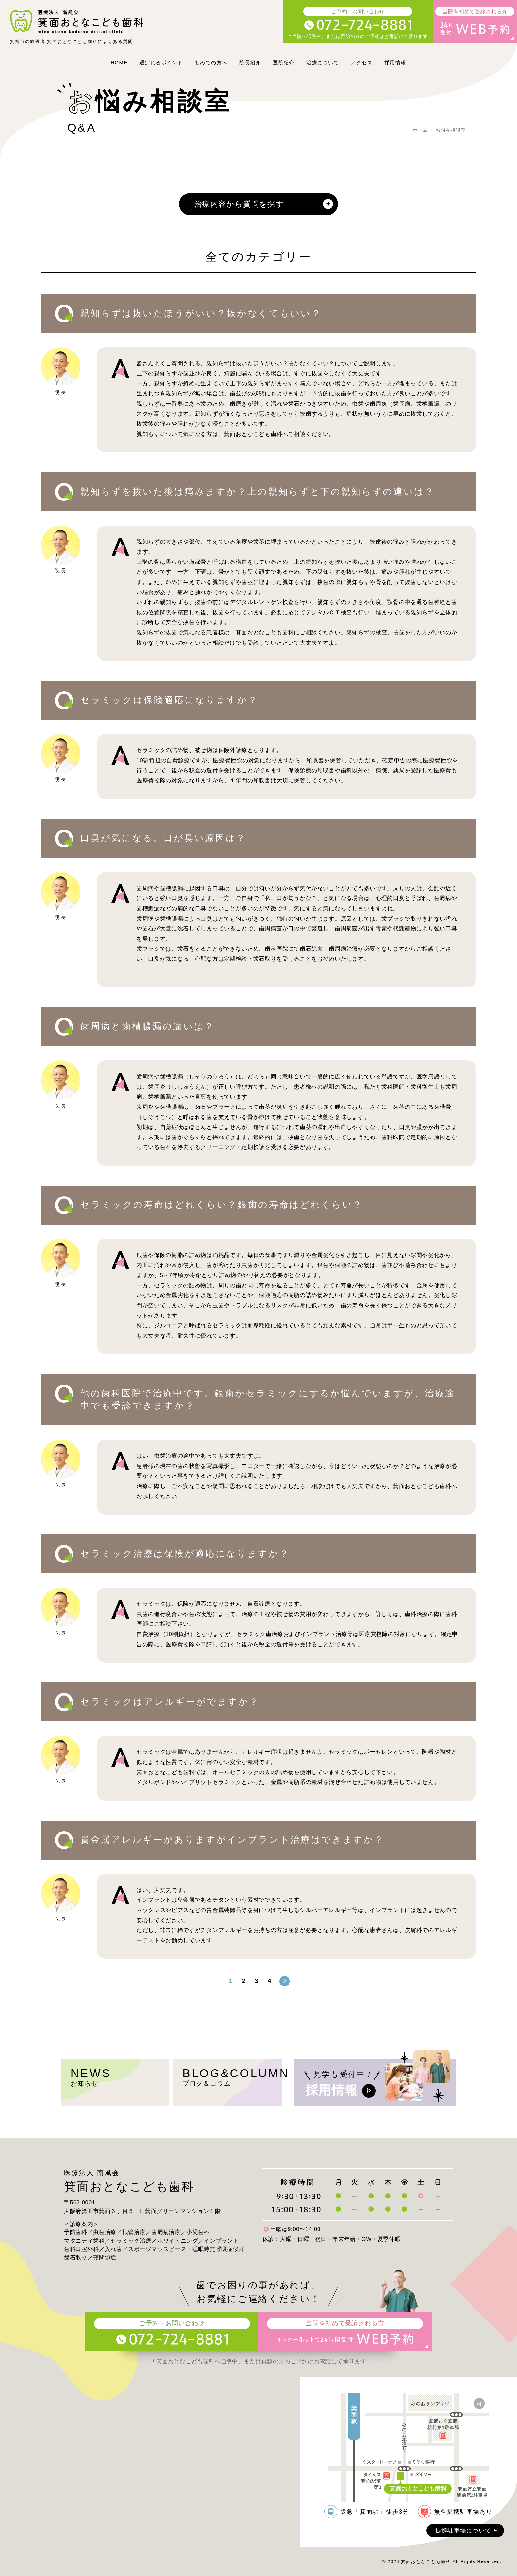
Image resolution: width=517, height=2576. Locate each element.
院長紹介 (250, 62)
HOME (119, 62)
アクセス (362, 62)
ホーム (420, 130)
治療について (322, 62)
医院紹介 (283, 62)
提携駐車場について (467, 2530)
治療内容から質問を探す (262, 204)
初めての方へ (211, 62)
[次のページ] (284, 1981)
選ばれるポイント (161, 62)
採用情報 (395, 62)
